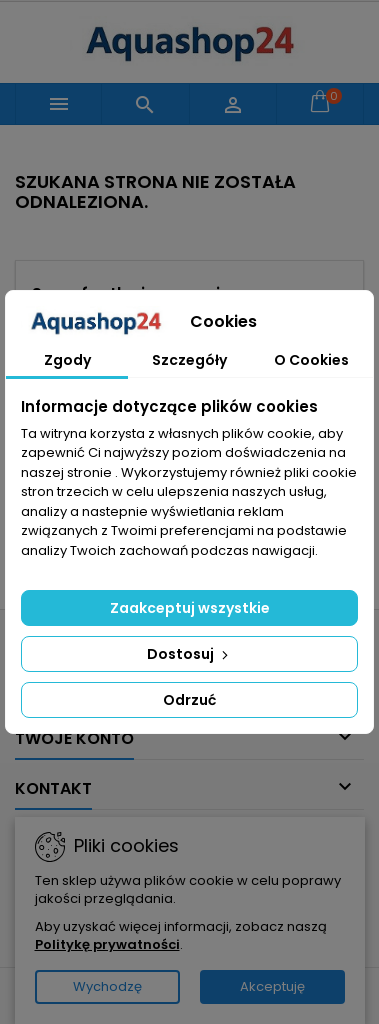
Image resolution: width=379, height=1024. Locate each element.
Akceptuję (272, 986)
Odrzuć (189, 700)
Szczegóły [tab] (189, 360)
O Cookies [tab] (311, 360)
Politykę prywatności (107, 944)
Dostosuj (189, 654)
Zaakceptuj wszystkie (190, 608)
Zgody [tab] (67, 360)
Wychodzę (107, 986)
